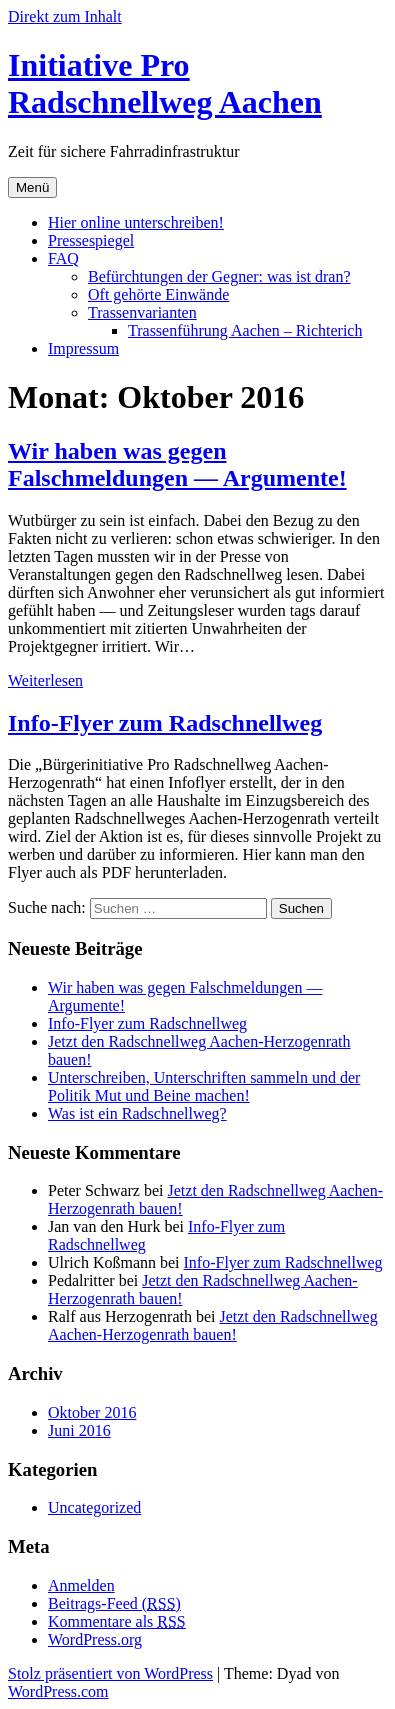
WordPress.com (58, 1691)
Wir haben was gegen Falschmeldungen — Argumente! (177, 464)
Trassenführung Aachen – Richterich (245, 330)
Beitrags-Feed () (114, 1603)
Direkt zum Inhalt (65, 16)
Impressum (83, 348)
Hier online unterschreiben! (136, 222)
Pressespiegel (91, 240)
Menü (32, 187)
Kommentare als (117, 1621)
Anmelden (81, 1585)
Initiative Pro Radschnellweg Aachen (165, 83)
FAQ (63, 258)
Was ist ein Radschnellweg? (137, 1113)
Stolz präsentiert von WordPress (110, 1673)
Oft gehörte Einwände (158, 294)
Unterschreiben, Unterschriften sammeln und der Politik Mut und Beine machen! (204, 1086)
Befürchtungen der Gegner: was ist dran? (219, 276)
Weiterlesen (45, 680)
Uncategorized (94, 1507)
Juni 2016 (79, 1430)
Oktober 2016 (92, 1412)
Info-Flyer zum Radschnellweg (165, 723)
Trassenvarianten (142, 312)
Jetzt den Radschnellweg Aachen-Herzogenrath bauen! (213, 1325)
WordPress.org (95, 1639)
